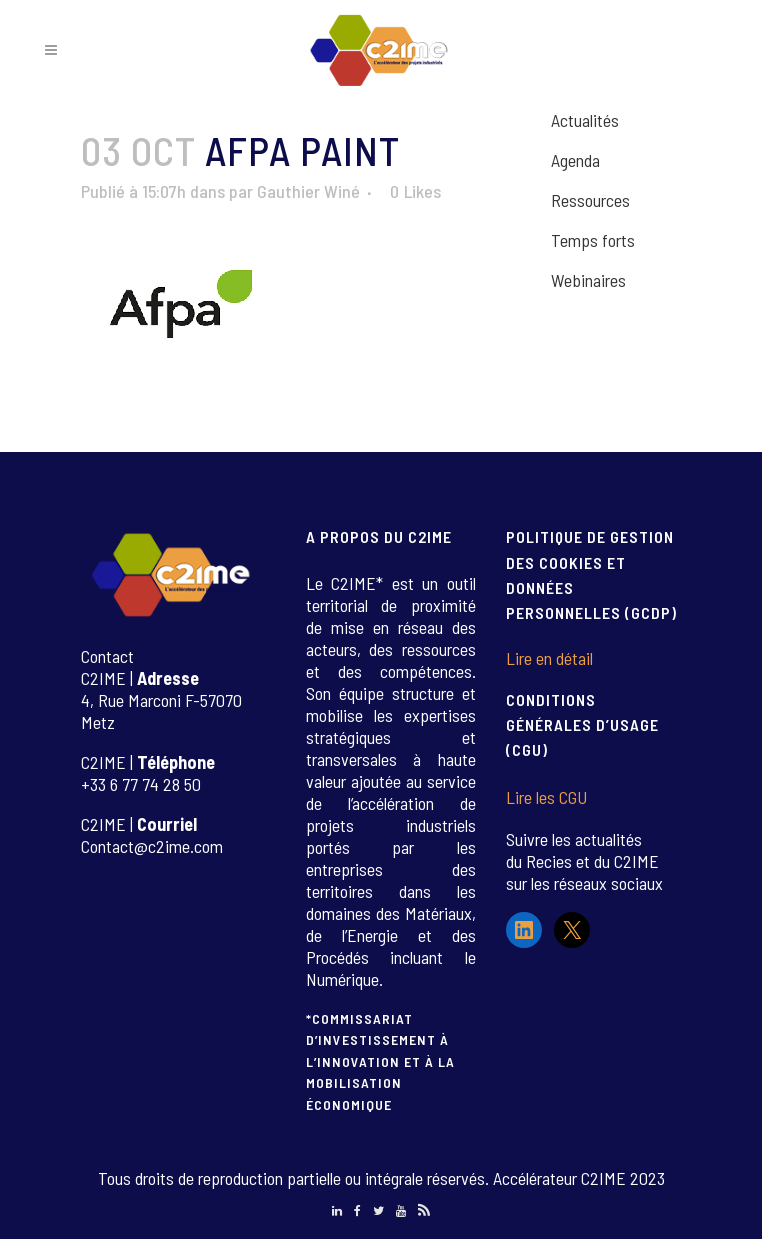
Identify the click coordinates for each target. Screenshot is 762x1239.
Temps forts (593, 240)
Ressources (590, 200)
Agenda (575, 160)
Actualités (585, 120)
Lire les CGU (546, 797)
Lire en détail (549, 658)
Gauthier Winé (308, 191)
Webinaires (588, 280)
